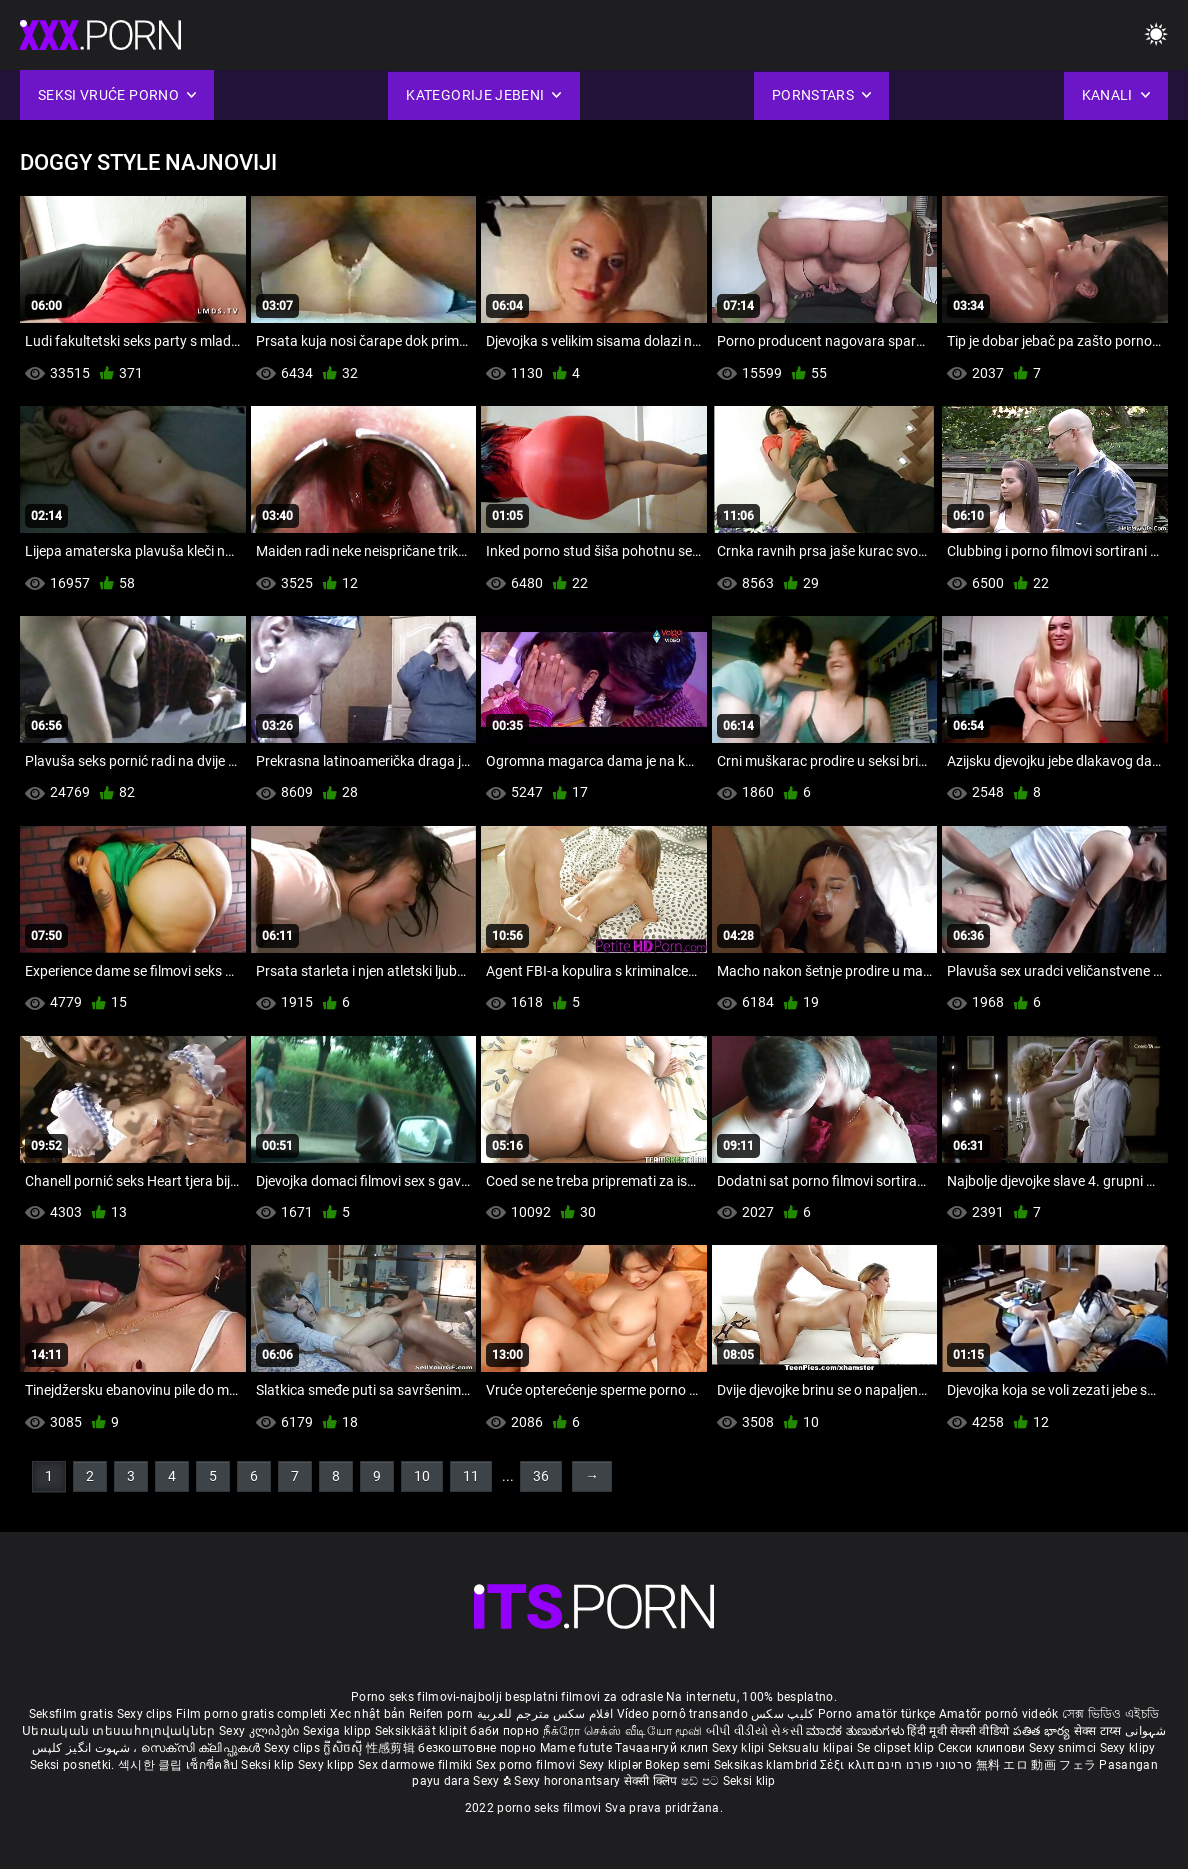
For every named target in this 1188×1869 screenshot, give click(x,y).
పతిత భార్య (1043, 1731)
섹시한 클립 (152, 1765)
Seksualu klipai (812, 1748)
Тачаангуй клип (663, 1748)
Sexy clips (146, 1714)
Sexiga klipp (339, 1731)
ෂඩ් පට (702, 1781)
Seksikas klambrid (767, 1765)
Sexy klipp (328, 1765)
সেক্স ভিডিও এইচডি (1110, 1714)
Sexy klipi (740, 1748)
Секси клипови (983, 1748)
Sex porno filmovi (525, 1765)
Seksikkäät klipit (422, 1731)
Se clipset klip (897, 1748)
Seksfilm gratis (71, 1714)
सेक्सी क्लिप (652, 1781)
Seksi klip (269, 1765)
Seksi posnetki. (74, 1765)
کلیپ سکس (782, 1714)
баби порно (504, 1731)
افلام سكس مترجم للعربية (545, 1714)
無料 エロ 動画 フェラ (1036, 1765)
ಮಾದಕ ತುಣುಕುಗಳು (856, 1731)
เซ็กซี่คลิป (213, 1765)
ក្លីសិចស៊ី (344, 1748)
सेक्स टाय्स (1099, 1731)
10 (422, 1476)
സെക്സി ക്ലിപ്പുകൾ (202, 1748)
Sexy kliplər (612, 1765)
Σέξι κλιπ (848, 1765)
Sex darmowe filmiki (415, 1765)
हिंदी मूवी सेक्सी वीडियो (958, 1731)
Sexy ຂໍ (493, 1781)
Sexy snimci (1064, 1748)
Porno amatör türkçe (877, 1714)
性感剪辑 (392, 1748)
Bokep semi (677, 1765)
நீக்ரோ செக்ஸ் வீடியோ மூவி (623, 1731)
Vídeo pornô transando (682, 1714)
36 (541, 1476)
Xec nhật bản (368, 1714)
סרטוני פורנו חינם (924, 1765)
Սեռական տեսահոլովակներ (120, 1731)
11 (471, 1476)
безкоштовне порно (477, 1748)
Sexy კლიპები (261, 1731)
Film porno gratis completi (251, 1714)
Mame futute (576, 1748)
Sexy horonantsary (568, 1781)
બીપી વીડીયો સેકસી (754, 1731)
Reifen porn (441, 1714)
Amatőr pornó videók (999, 1714)
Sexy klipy (1128, 1748)
